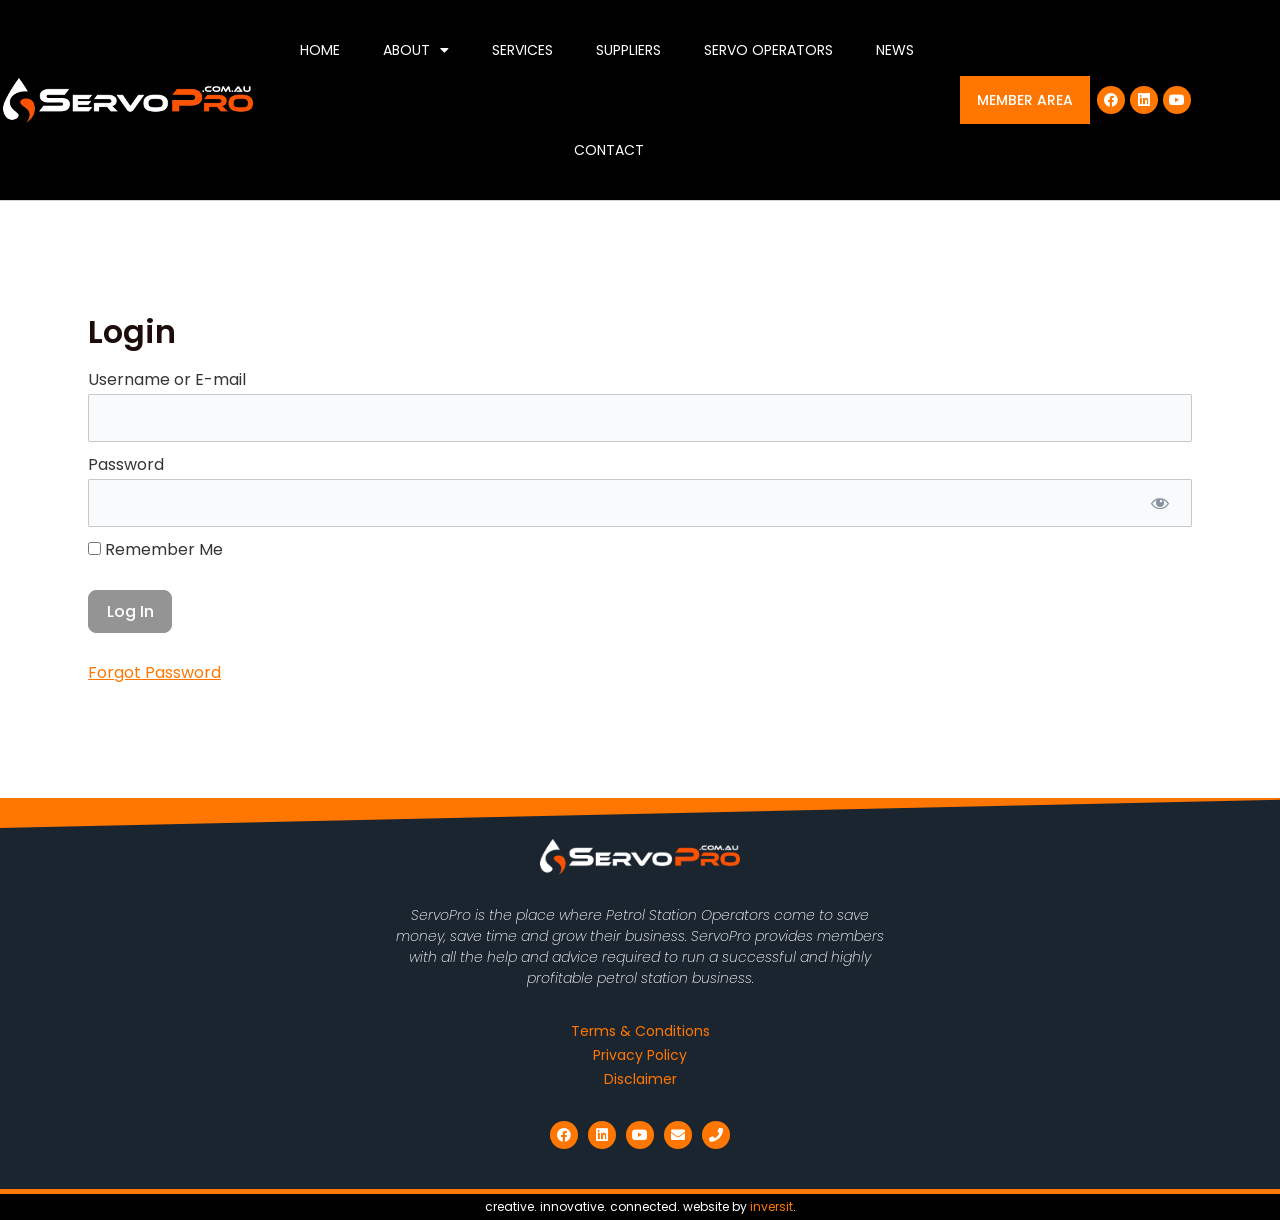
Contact (609, 150)
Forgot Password (154, 672)
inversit (771, 1206)
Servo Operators (768, 50)
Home (320, 50)
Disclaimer (640, 1079)
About (416, 50)
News (895, 50)
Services (522, 50)
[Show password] (1159, 503)
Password (126, 464)
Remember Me (155, 549)
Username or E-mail (167, 379)
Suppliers (628, 50)
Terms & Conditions (640, 1031)
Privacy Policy (640, 1055)
